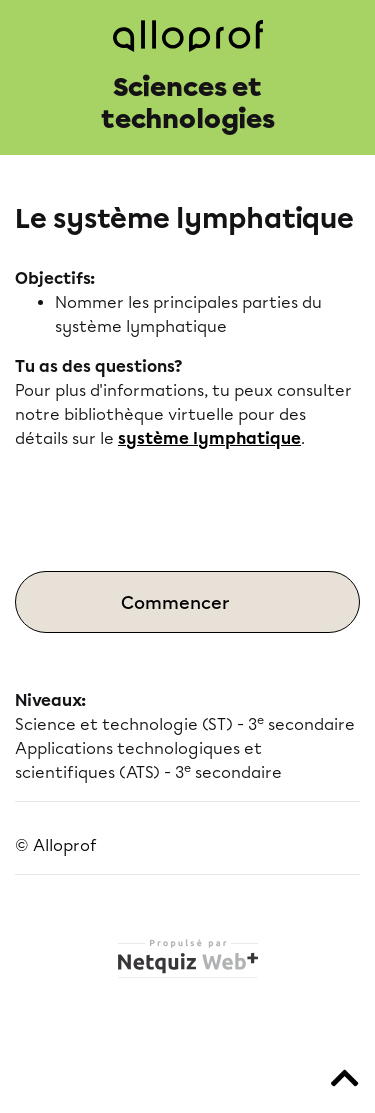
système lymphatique (209, 438)
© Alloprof (56, 845)
